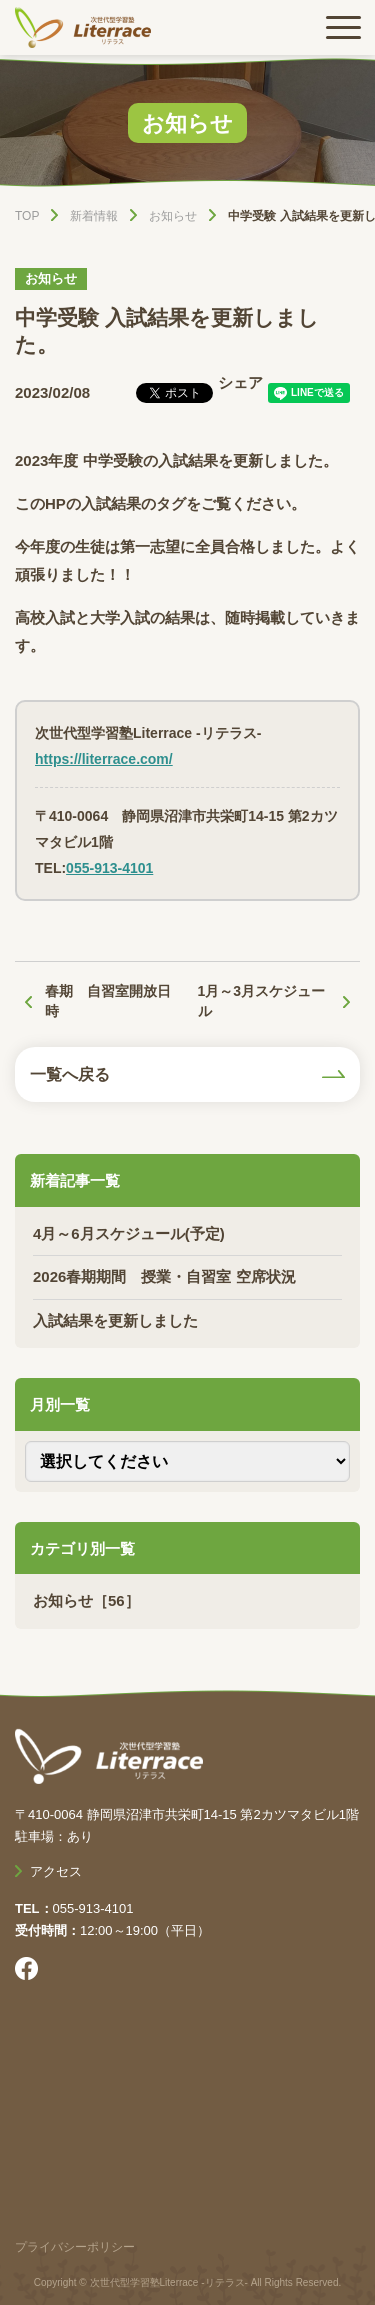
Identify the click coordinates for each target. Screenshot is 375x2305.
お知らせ (51, 278)
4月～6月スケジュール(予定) (129, 1233)
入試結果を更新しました (115, 1320)
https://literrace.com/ (104, 759)
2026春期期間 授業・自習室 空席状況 (164, 1276)
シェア (240, 382)
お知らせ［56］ (86, 1600)
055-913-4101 (109, 868)
